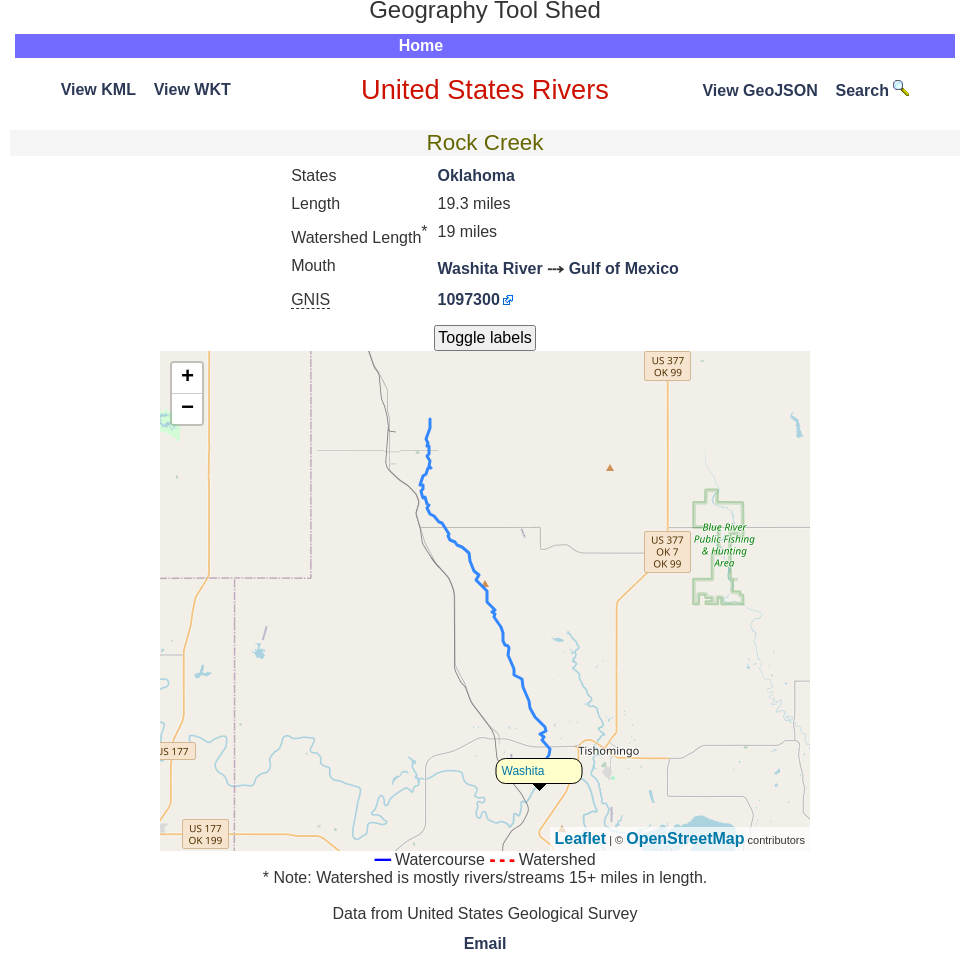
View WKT (192, 89)
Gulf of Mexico (624, 268)
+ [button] (187, 378)
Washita (523, 771)
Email (485, 943)
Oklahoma (476, 175)
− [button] (187, 409)
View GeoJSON (759, 90)
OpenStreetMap (685, 838)
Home (421, 45)
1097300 (469, 299)
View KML (98, 89)
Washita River (490, 268)
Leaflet (581, 838)
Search (873, 90)
